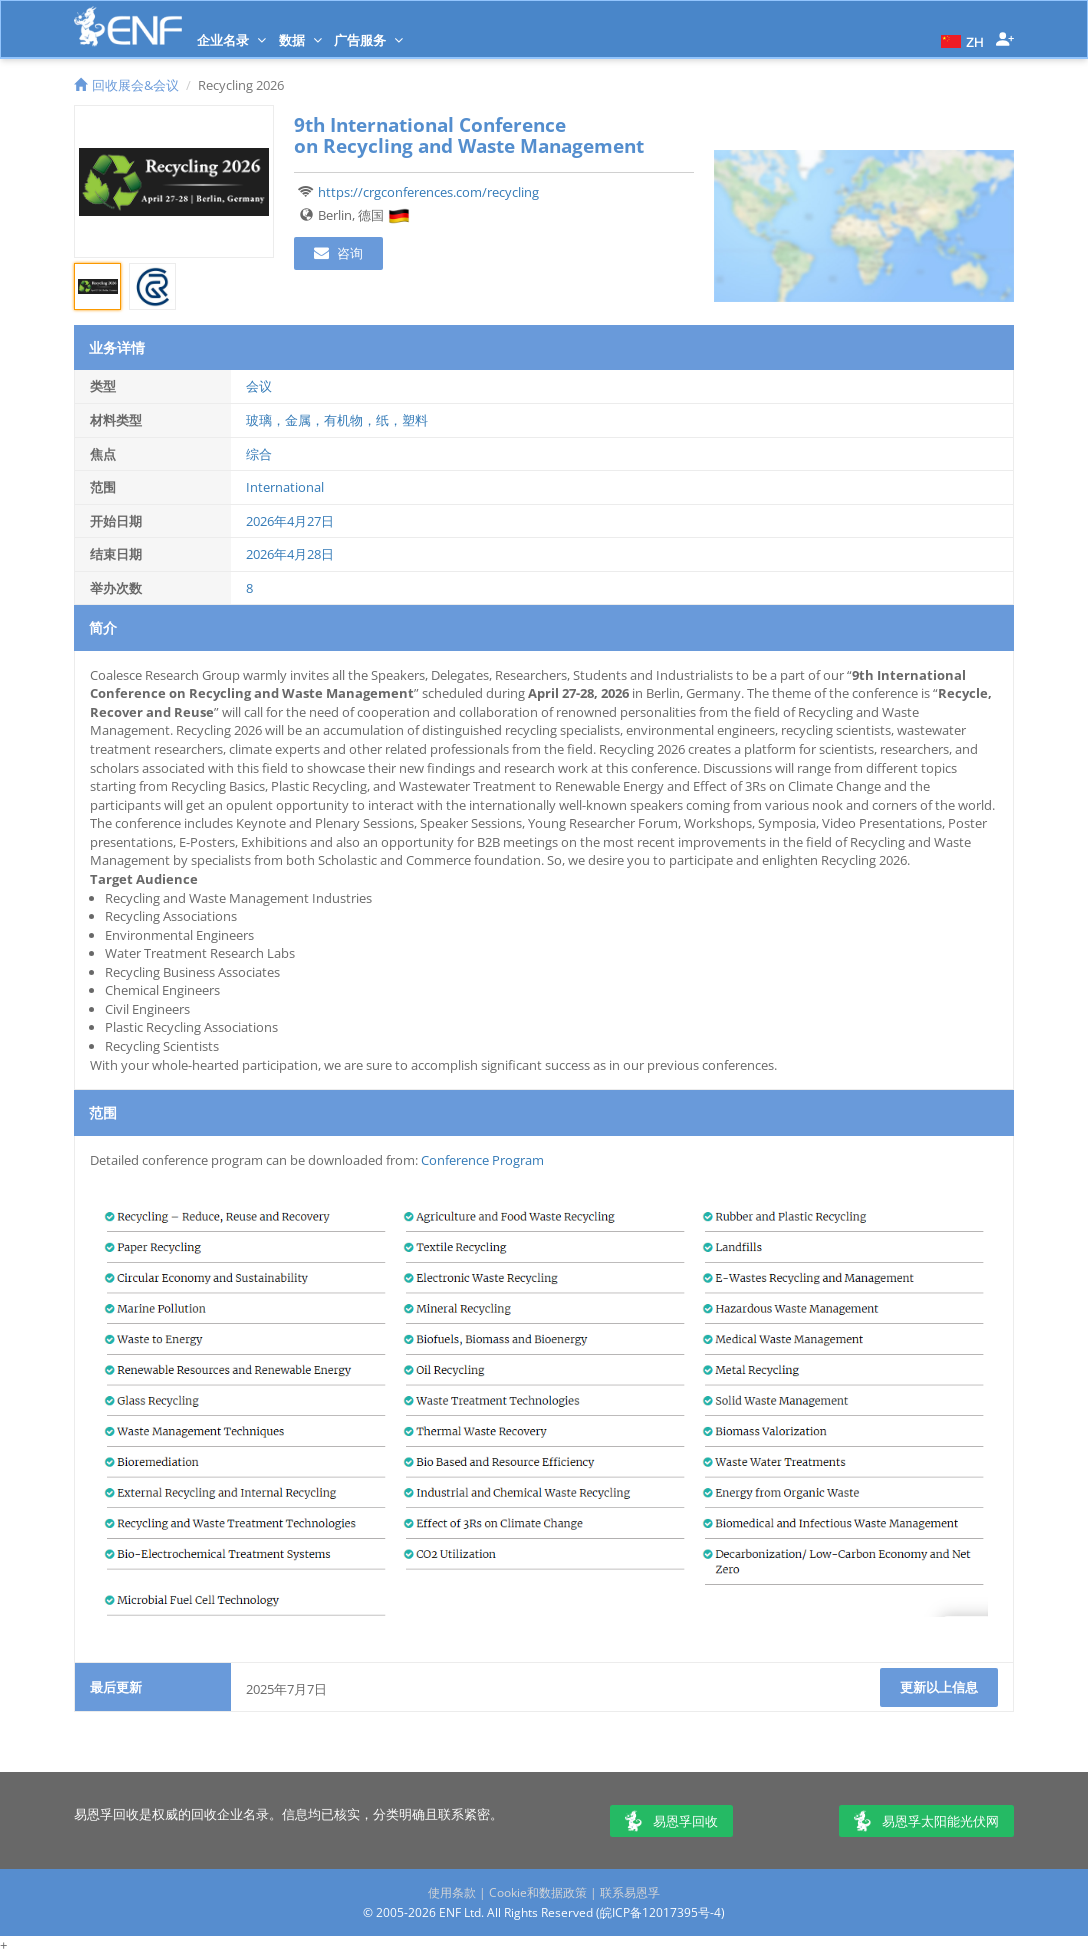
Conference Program (482, 1160)
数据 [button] (300, 40)
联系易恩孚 (630, 1892)
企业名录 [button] (231, 40)
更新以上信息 (939, 1687)
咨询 (338, 253)
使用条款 (452, 1892)
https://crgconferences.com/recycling (428, 192)
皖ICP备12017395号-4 (660, 1912)
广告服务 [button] (368, 40)
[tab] (97, 286)
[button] (960, 40)
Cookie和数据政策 (538, 1892)
